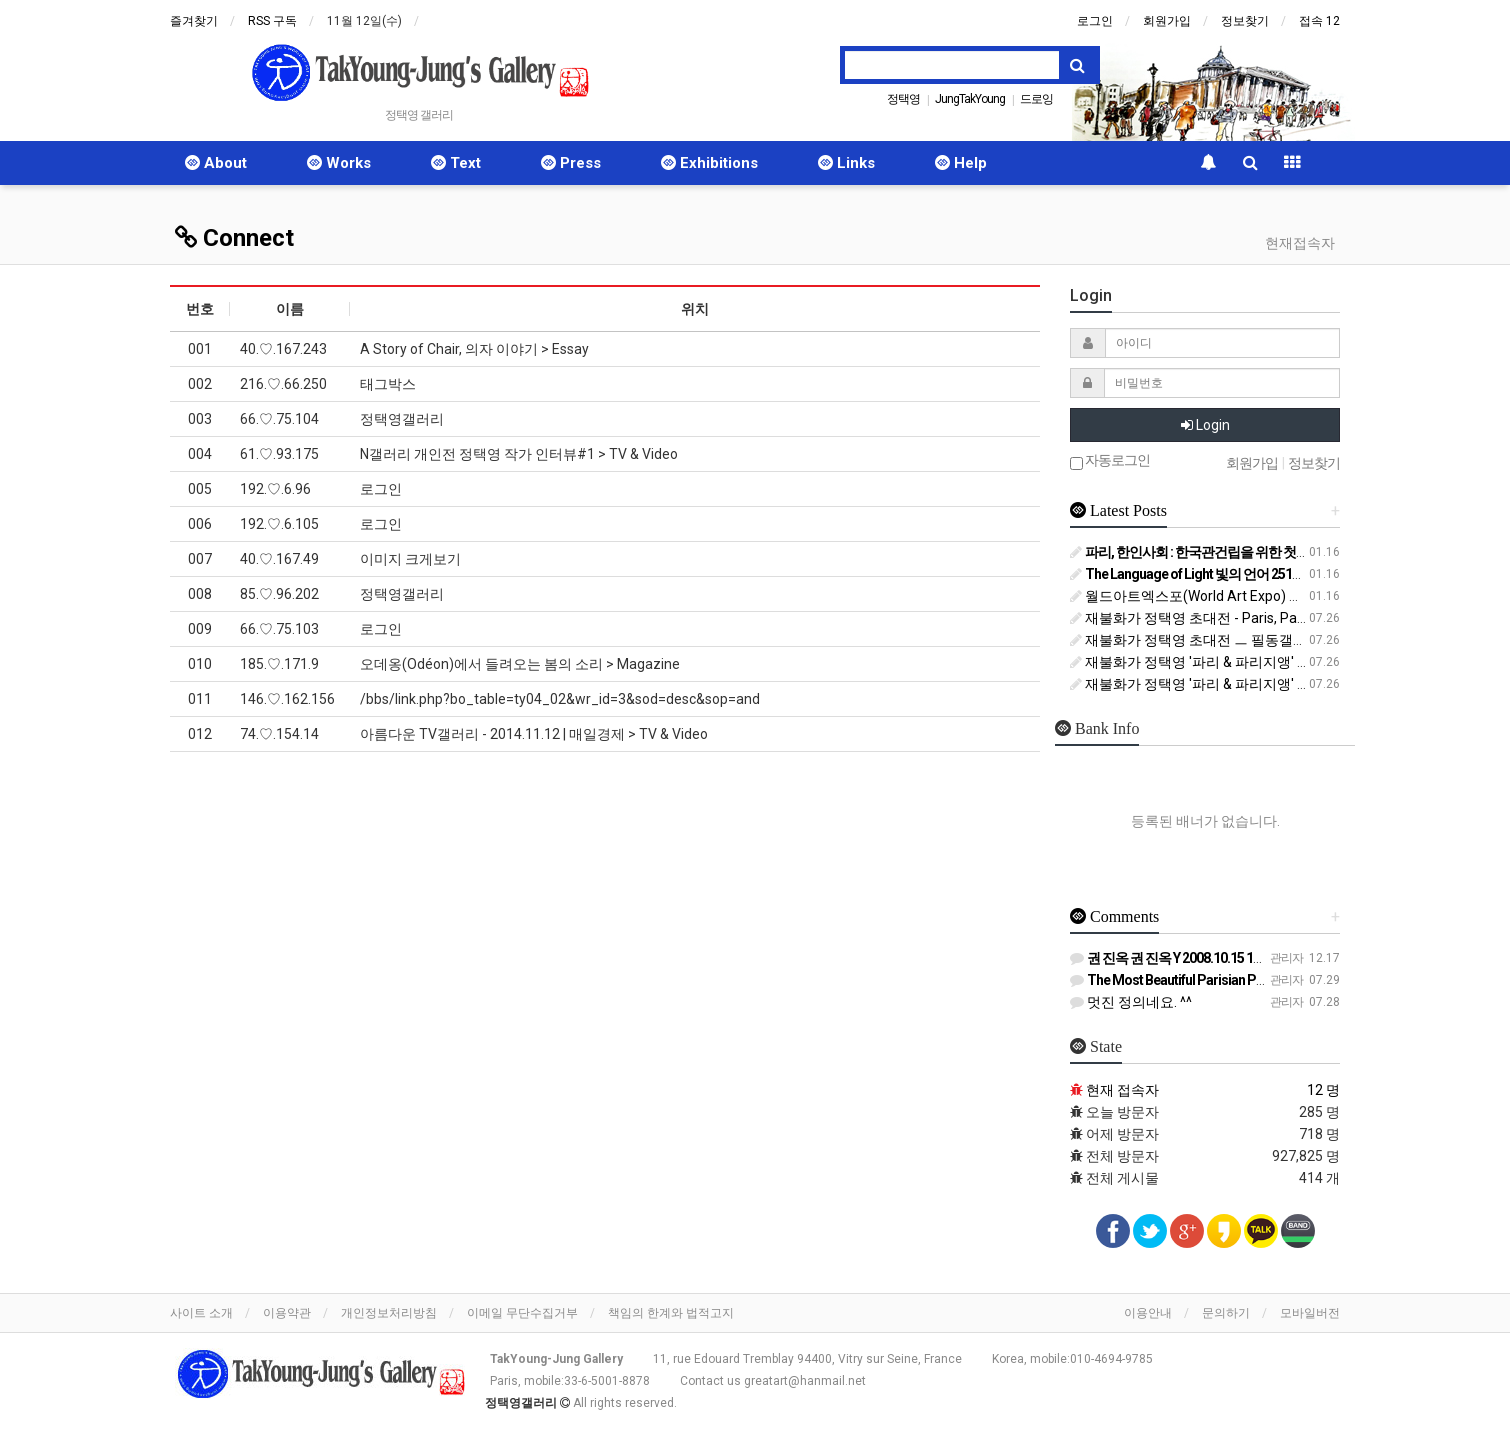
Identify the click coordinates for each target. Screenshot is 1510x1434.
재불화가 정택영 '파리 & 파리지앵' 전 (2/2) (1208, 684)
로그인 (1095, 21)
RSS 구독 (272, 21)
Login (1205, 425)
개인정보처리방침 (389, 1313)
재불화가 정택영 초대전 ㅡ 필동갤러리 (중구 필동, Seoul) (1252, 640)
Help (961, 163)
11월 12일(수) (364, 21)
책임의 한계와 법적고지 (671, 1313)
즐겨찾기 (194, 21)
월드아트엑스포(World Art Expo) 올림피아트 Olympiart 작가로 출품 (1285, 596)
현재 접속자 (1122, 1090)
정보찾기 (1245, 21)
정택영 (903, 99)
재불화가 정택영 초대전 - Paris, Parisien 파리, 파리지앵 (1247, 618)
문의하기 (1226, 1313)
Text (456, 163)
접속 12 (1319, 21)
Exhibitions (709, 163)
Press (571, 163)
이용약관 (287, 1313)
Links (846, 163)
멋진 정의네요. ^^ (1131, 1002)
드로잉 (1036, 99)
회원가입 (1167, 21)
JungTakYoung (970, 99)
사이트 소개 (201, 1313)
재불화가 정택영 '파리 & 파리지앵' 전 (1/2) (1208, 662)
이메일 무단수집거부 (522, 1313)
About (216, 163)
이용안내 (1148, 1313)
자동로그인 (1110, 461)
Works (339, 163)
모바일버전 (1310, 1313)
